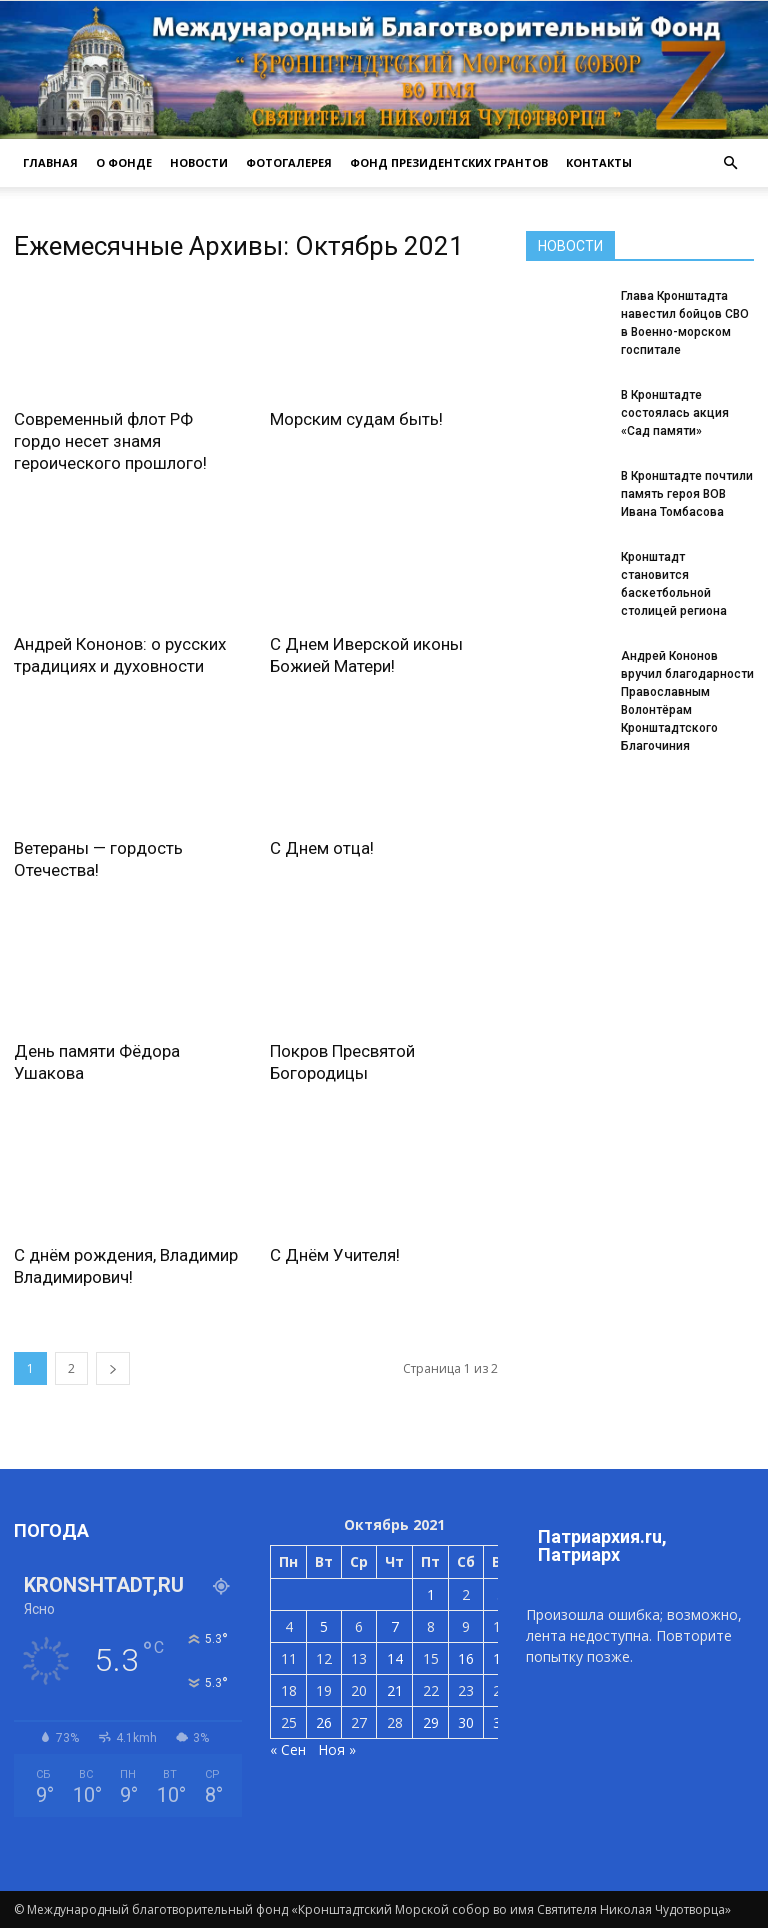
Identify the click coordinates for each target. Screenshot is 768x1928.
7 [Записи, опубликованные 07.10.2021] (395, 1626)
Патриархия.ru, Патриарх (602, 1545)
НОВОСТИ (199, 162)
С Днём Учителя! (335, 1255)
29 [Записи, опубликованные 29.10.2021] (431, 1722)
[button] (730, 163)
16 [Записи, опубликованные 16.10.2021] (466, 1658)
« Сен (288, 1749)
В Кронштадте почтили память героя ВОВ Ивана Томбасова (687, 494)
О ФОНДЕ (124, 162)
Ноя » (337, 1749)
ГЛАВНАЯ (50, 162)
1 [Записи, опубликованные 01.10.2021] (431, 1594)
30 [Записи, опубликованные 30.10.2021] (466, 1722)
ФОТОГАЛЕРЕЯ (289, 162)
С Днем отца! (322, 848)
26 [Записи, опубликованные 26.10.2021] (324, 1722)
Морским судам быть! (356, 419)
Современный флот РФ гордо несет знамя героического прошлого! (110, 441)
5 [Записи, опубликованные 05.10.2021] (324, 1626)
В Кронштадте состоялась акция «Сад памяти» (675, 413)
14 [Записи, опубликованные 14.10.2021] (395, 1658)
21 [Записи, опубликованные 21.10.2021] (395, 1690)
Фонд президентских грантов (449, 162)
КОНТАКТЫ (599, 162)
